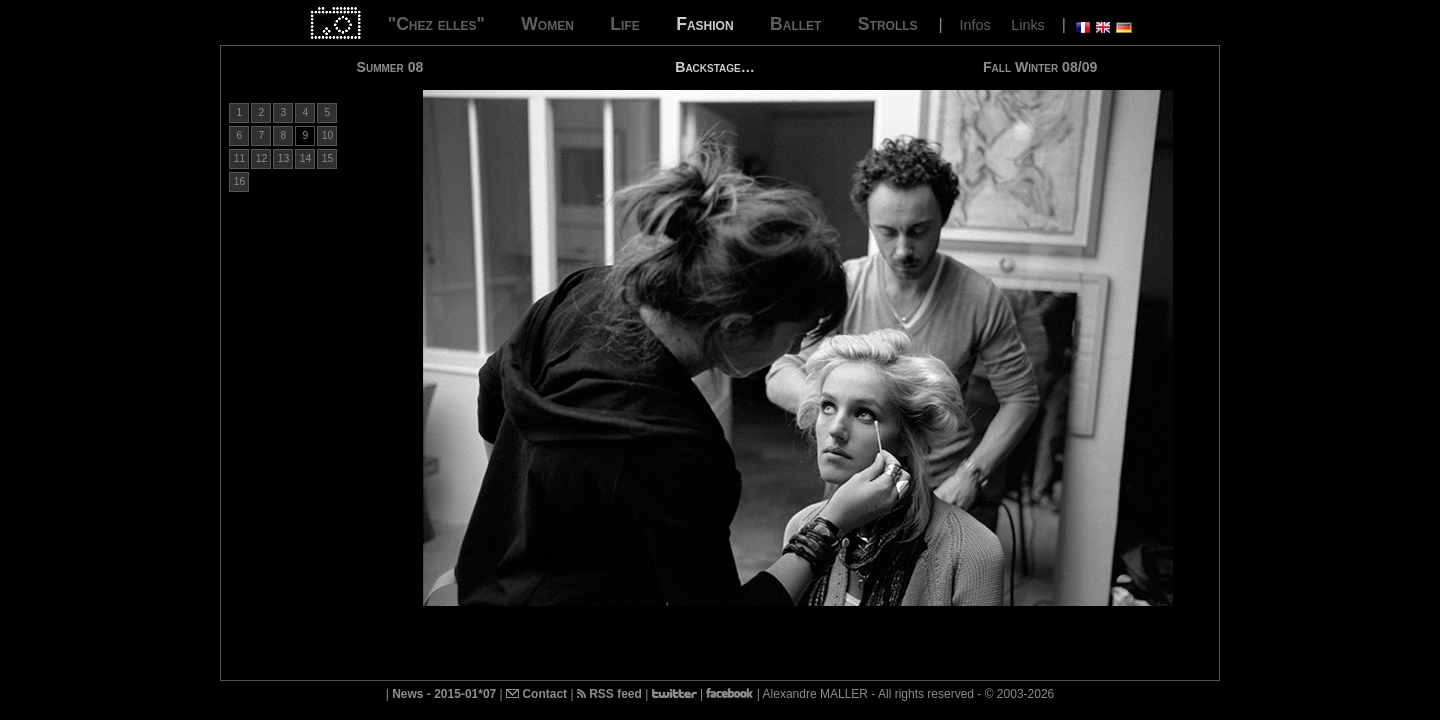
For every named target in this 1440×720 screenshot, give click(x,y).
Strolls (888, 24)
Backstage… (715, 67)
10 (327, 135)
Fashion (704, 24)
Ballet (795, 24)
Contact (536, 694)
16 (239, 181)
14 (305, 158)
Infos (975, 25)
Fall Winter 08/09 (1040, 67)
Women (547, 24)
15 (327, 158)
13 (283, 158)
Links (1028, 25)
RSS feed (609, 694)
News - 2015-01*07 (444, 694)
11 (239, 158)
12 (261, 158)
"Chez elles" (436, 24)
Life (624, 24)
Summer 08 (390, 67)
